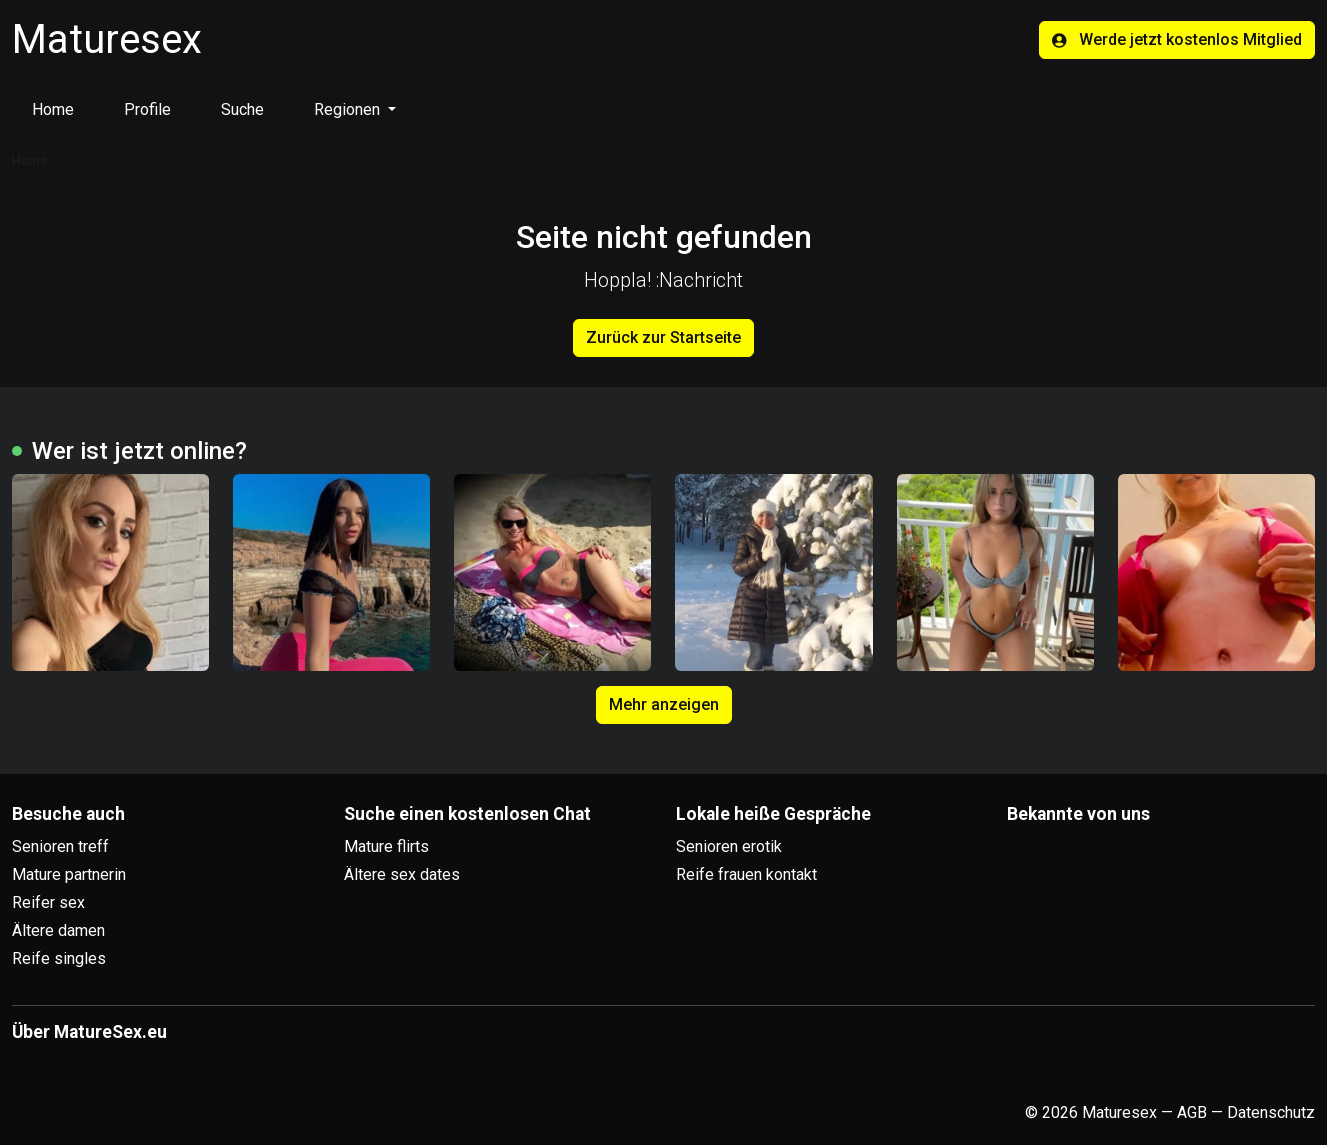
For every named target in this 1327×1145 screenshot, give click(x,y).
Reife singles (59, 958)
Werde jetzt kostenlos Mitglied (1177, 39)
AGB (1192, 1112)
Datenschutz (1271, 1112)
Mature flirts (386, 846)
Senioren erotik (729, 846)
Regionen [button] (349, 109)
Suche (242, 109)
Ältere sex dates (402, 874)
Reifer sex (48, 902)
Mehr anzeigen (664, 704)
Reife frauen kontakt (746, 874)
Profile (147, 109)
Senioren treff (60, 846)
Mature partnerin (69, 874)
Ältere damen (58, 930)
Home (53, 109)
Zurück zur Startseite (663, 337)
